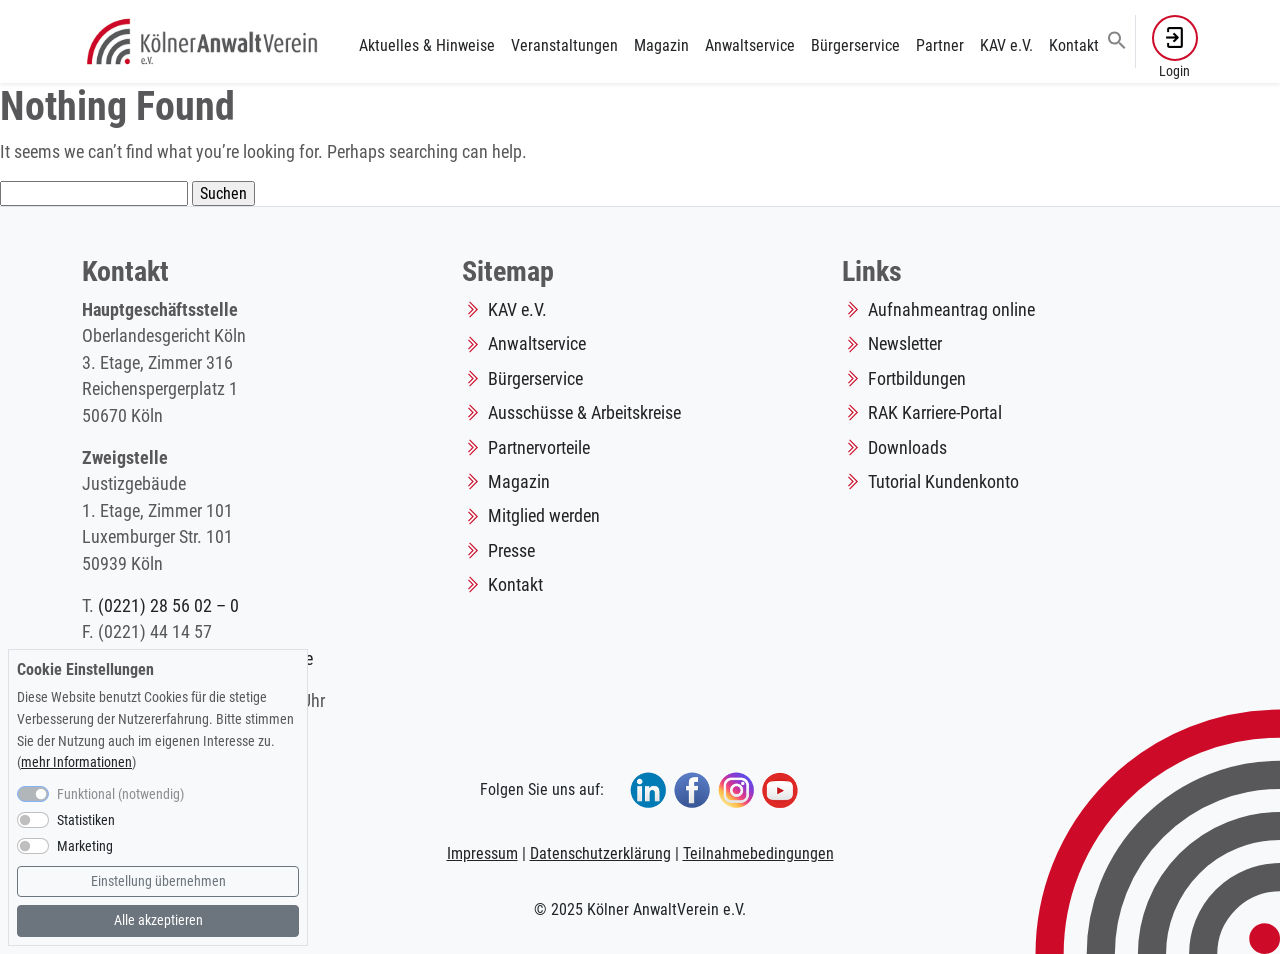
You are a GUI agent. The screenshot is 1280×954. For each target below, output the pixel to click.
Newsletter (905, 344)
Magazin (661, 45)
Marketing (85, 846)
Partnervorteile (539, 448)
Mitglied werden (544, 516)
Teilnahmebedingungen (758, 853)
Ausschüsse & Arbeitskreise (584, 413)
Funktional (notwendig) (120, 794)
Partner (940, 45)
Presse (511, 551)
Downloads (907, 448)
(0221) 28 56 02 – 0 (168, 606)
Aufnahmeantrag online (951, 310)
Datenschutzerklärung (600, 853)
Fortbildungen (917, 379)
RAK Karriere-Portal (935, 413)
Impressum (482, 853)
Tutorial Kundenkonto (943, 482)
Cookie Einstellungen (85, 669)
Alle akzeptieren (158, 920)
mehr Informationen (76, 762)
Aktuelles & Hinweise (427, 45)
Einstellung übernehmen (158, 881)
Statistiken (86, 820)
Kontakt (1074, 45)
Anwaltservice (750, 45)
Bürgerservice (855, 45)
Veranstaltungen (564, 45)
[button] (1117, 39)
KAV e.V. (1006, 45)
